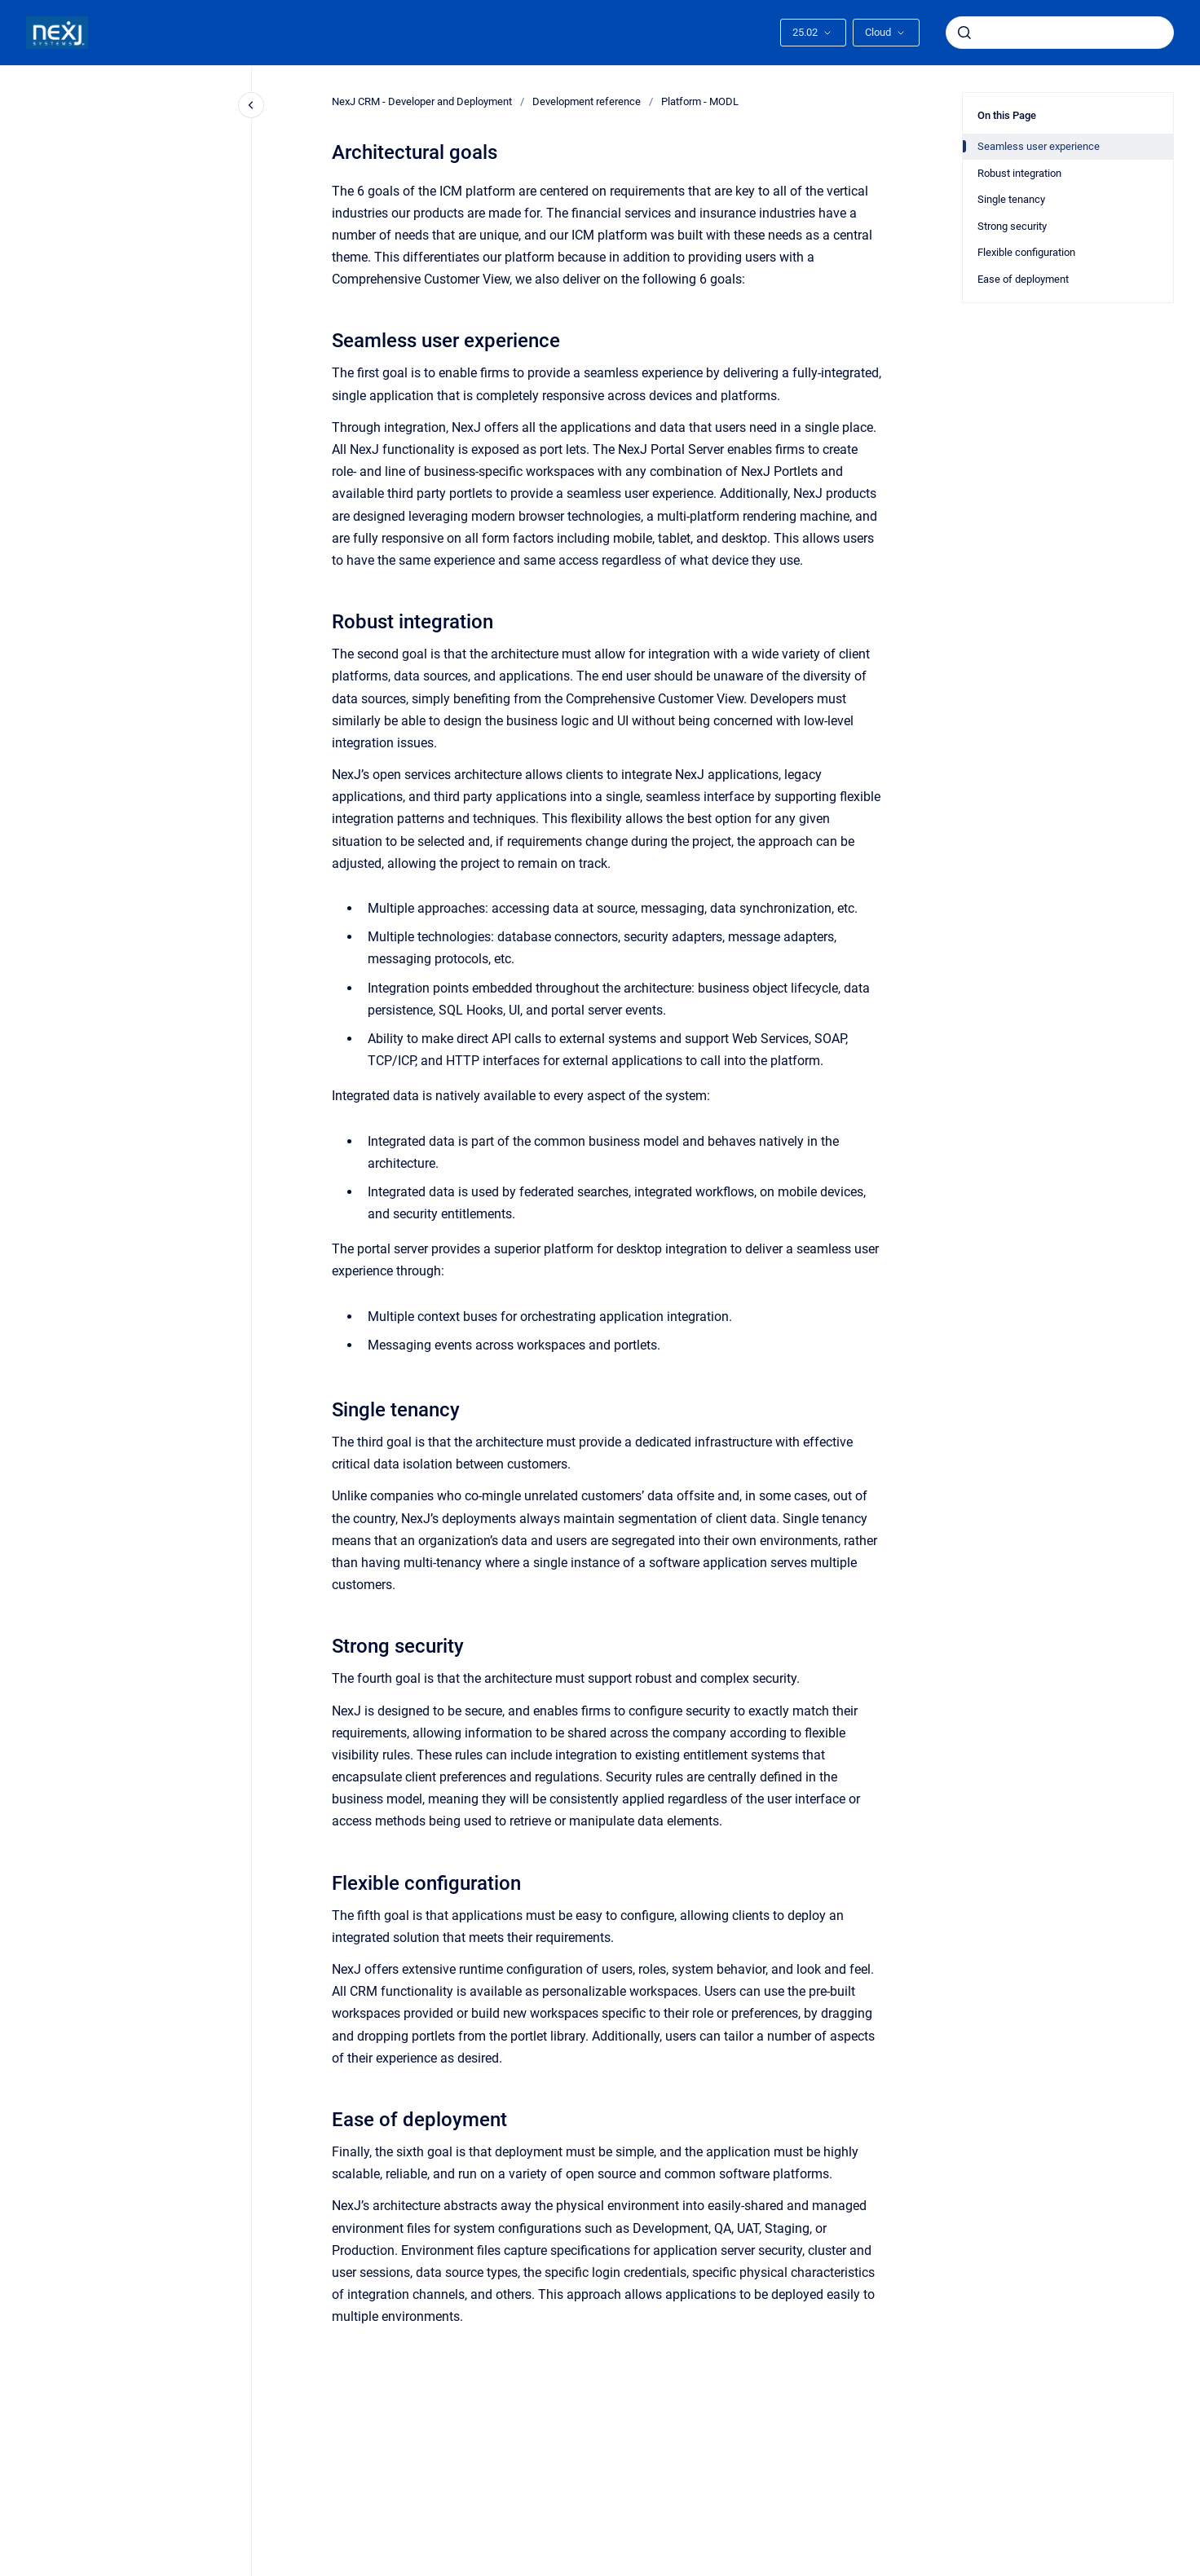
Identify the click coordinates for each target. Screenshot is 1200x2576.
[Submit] (964, 33)
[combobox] (1059, 32)
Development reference (586, 101)
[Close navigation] (251, 105)
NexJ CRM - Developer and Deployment (422, 101)
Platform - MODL (700, 101)
